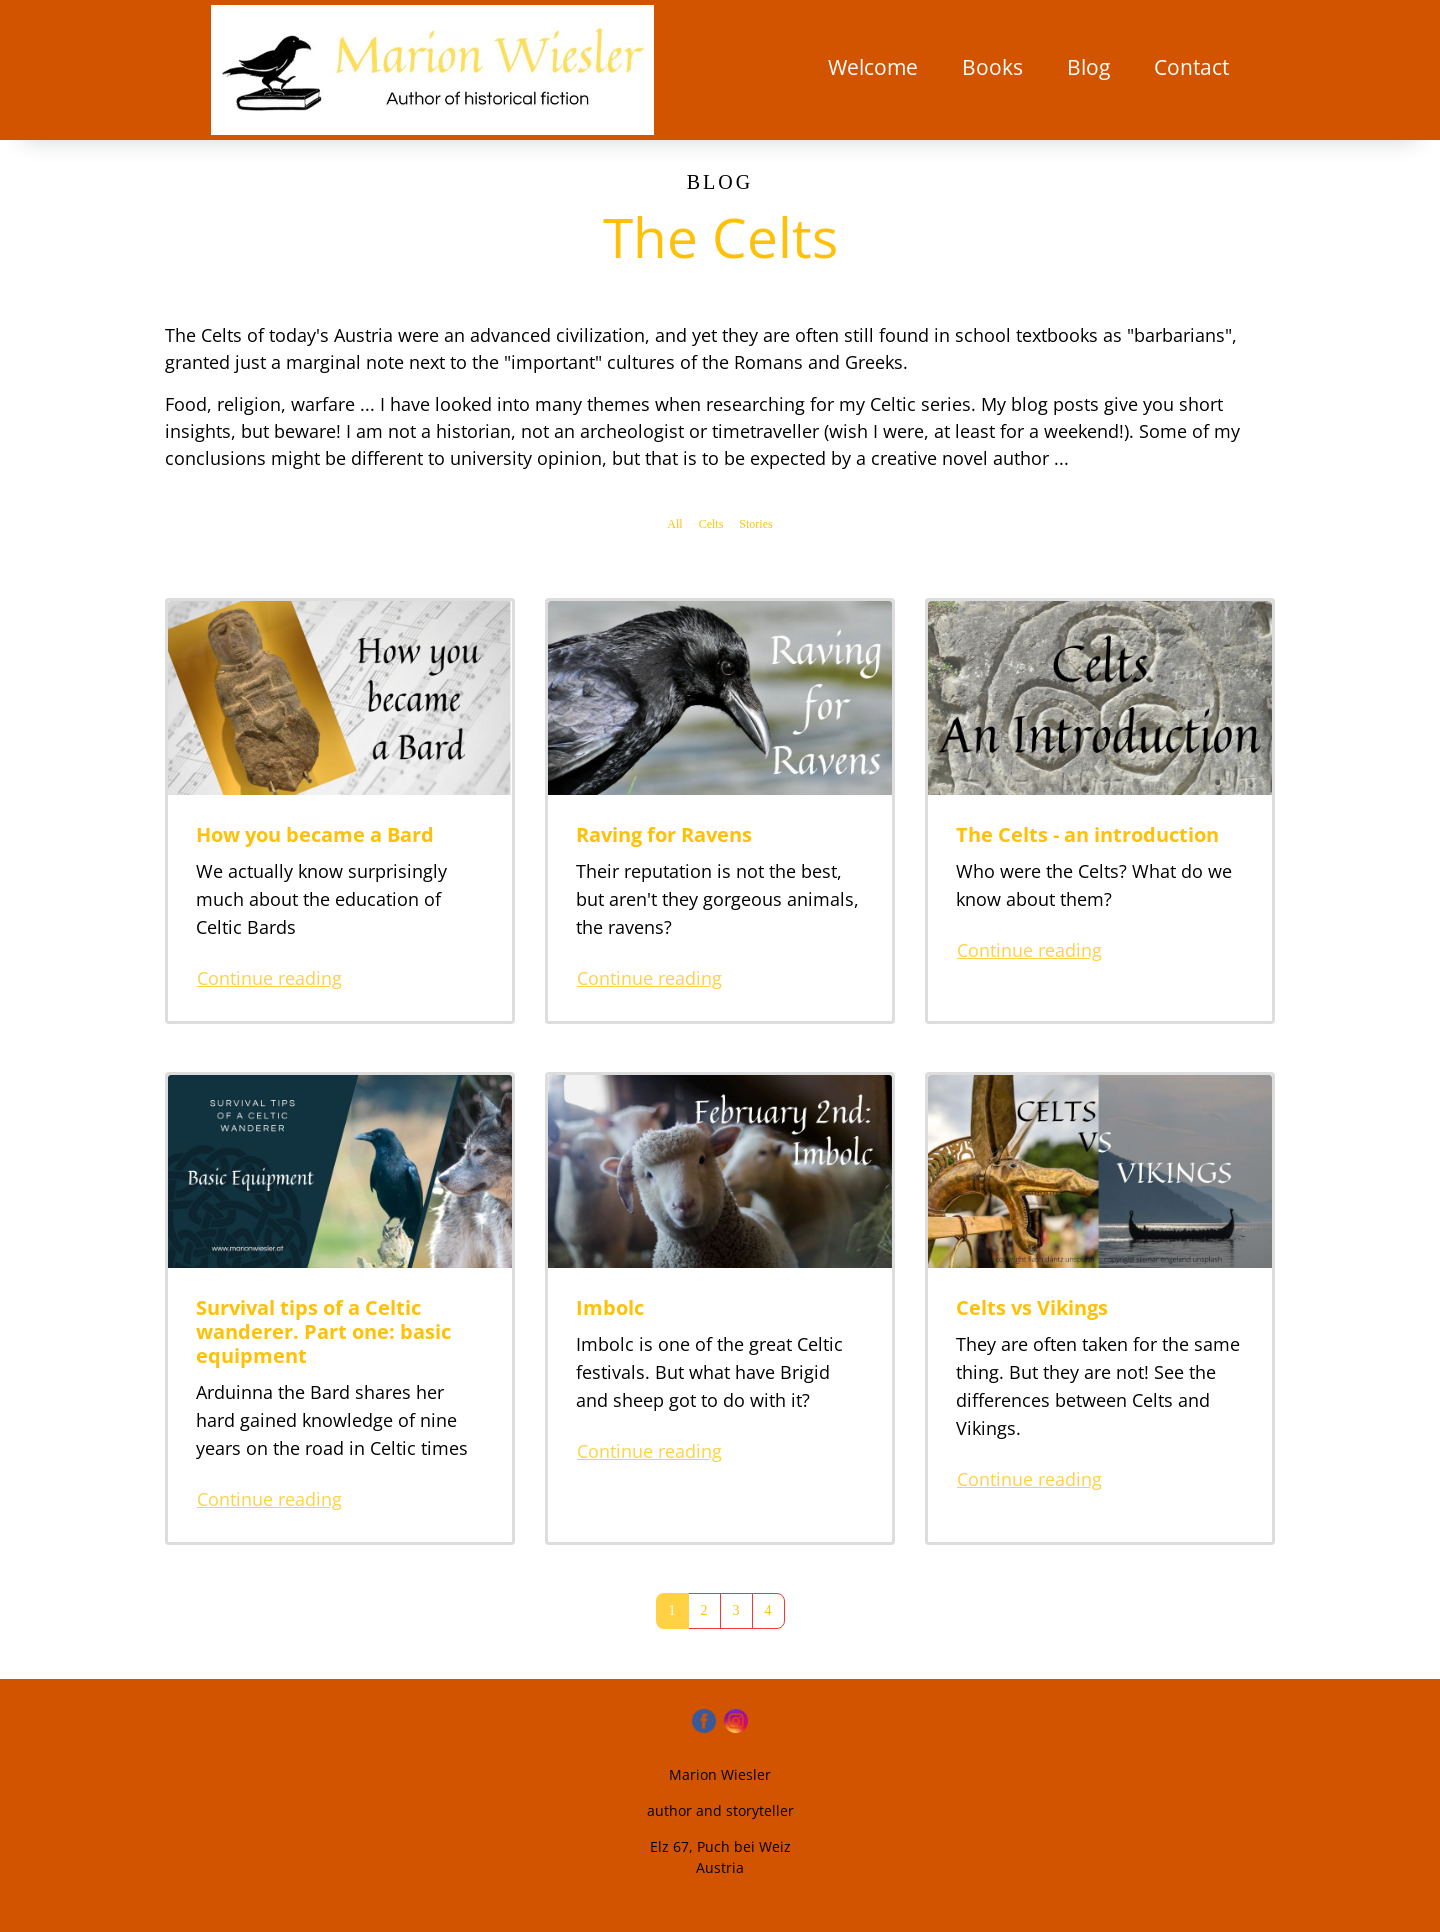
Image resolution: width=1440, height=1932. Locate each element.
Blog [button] (1088, 67)
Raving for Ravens (664, 834)
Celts (711, 524)
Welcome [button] (873, 67)
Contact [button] (1191, 67)
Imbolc (610, 1307)
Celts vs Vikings (1032, 1307)
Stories (755, 524)
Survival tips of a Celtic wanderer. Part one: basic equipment (323, 1331)
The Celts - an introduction (1087, 834)
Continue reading (269, 978)
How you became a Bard (315, 834)
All (674, 524)
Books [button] (992, 67)
